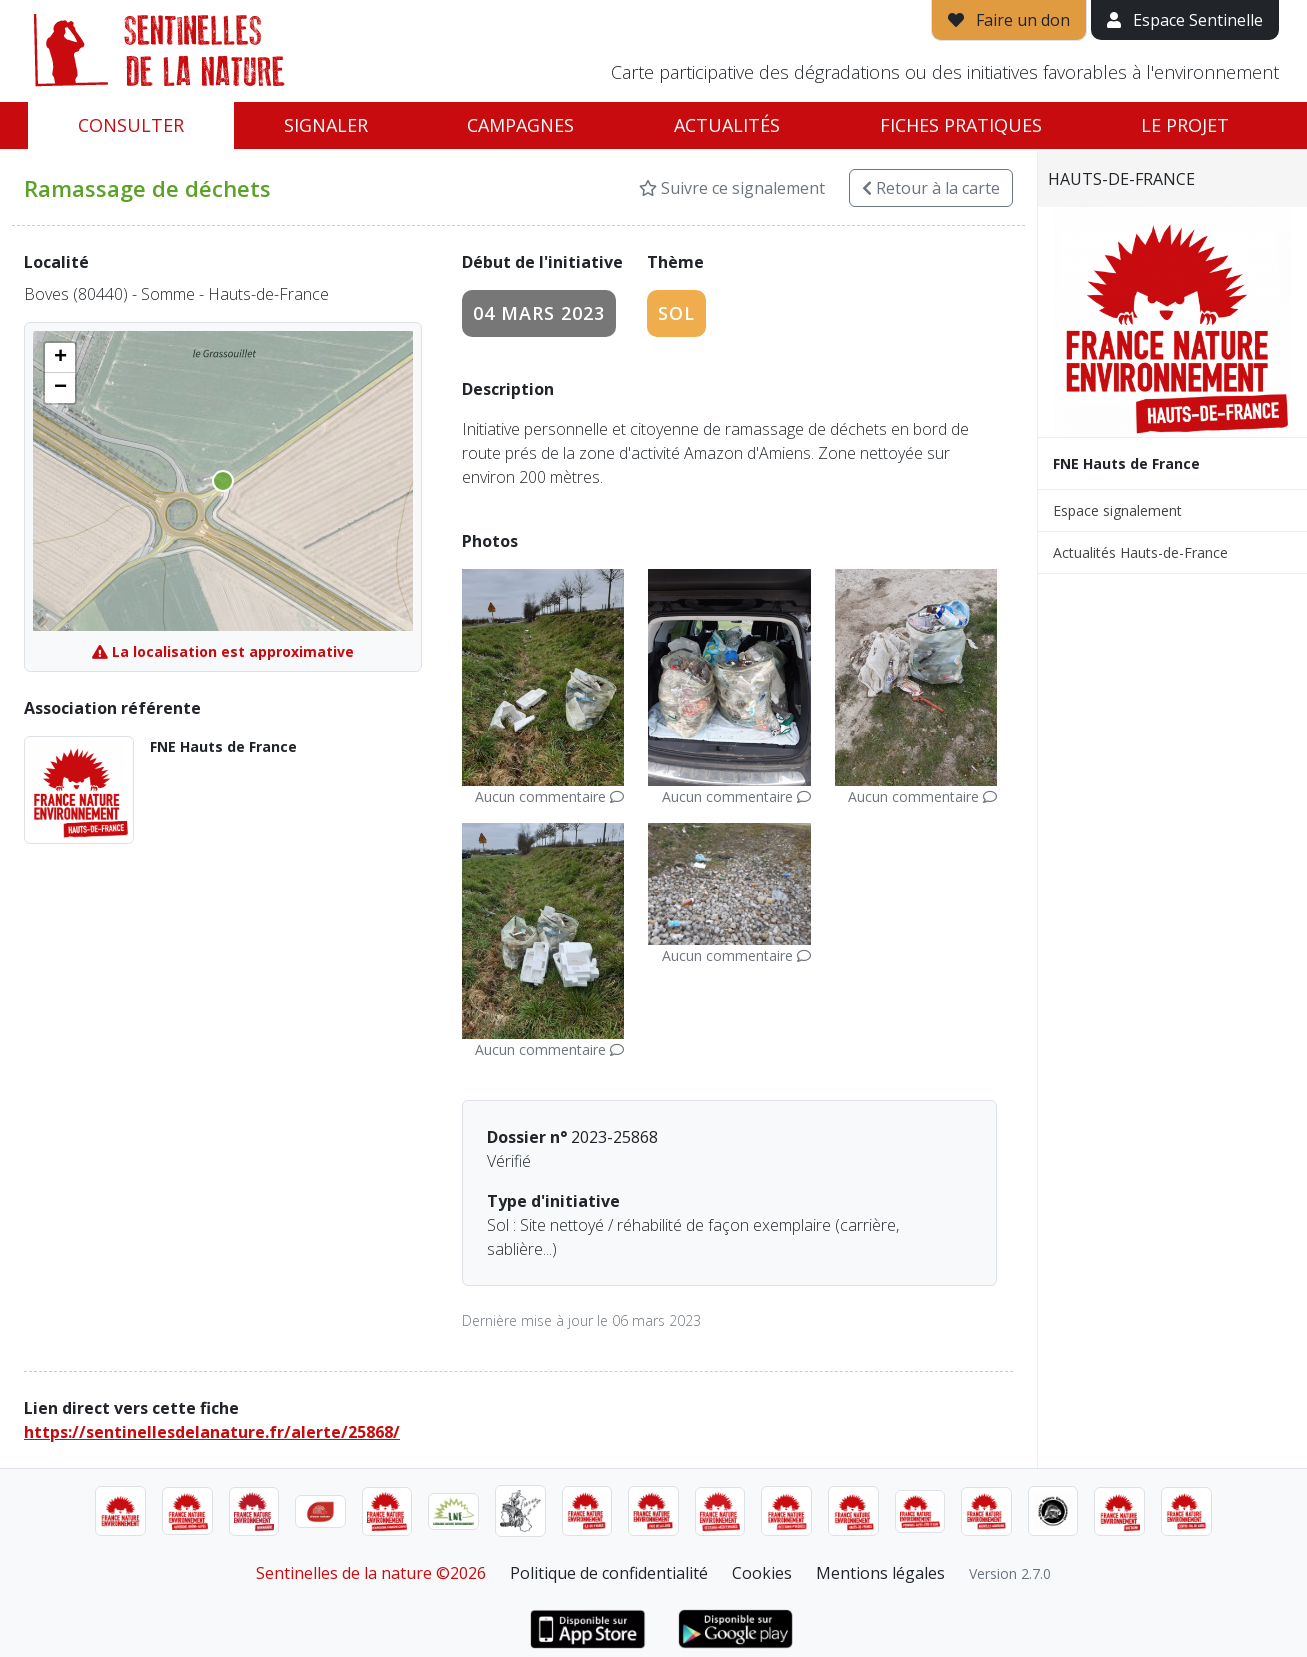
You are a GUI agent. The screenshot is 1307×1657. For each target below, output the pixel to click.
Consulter (131, 125)
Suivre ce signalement (732, 188)
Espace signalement (1117, 510)
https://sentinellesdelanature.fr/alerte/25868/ (212, 1432)
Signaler (326, 125)
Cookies (762, 1573)
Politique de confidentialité (609, 1573)
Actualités (727, 125)
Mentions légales (880, 1573)
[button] (60, 358)
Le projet (1185, 125)
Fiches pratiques (961, 125)
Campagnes (520, 125)
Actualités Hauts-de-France (1140, 552)
